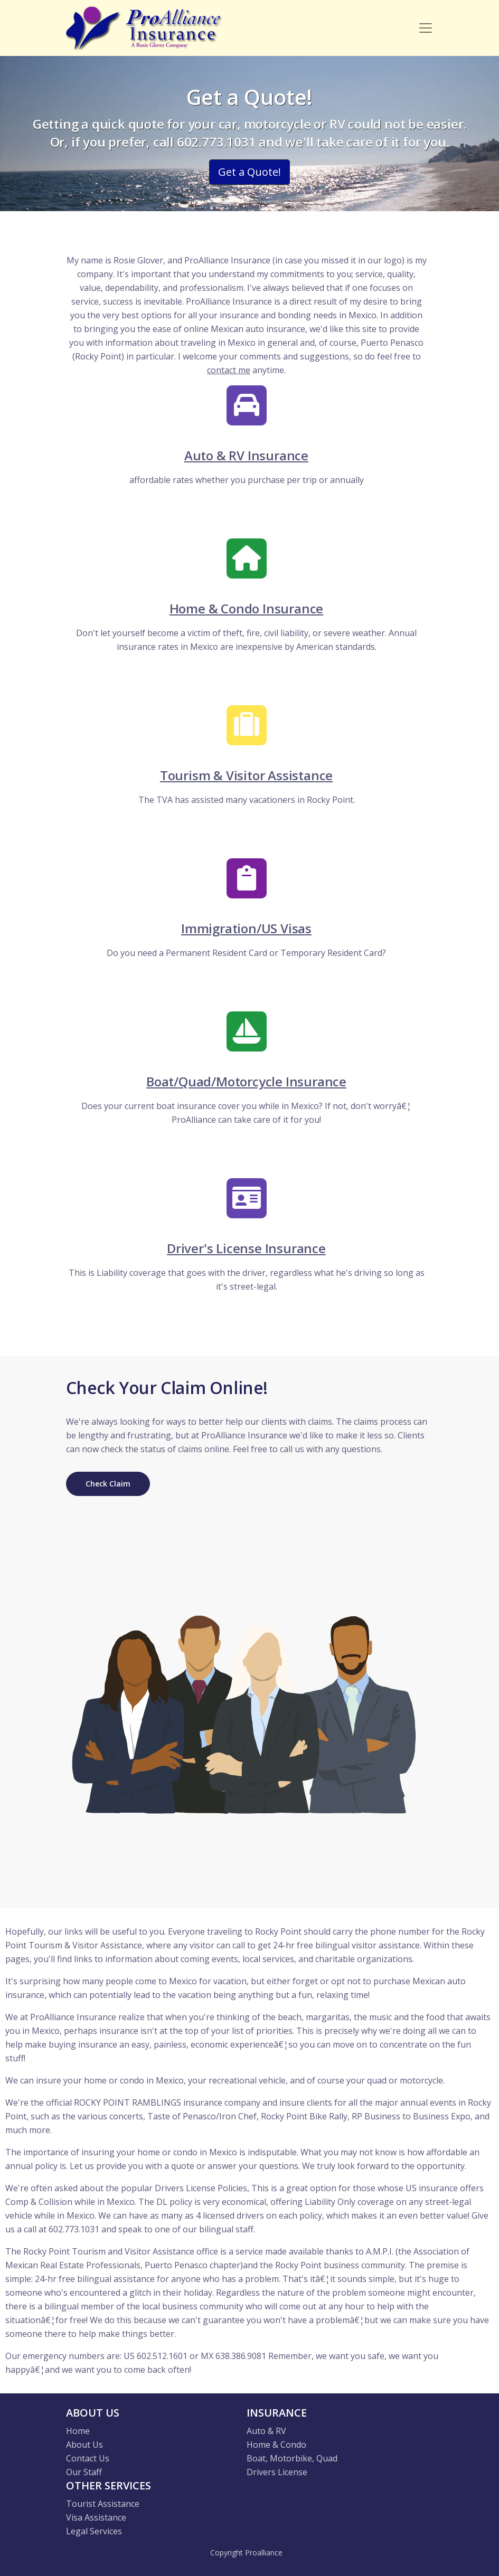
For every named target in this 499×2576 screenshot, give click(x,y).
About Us (84, 2444)
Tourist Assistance (102, 2503)
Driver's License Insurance (246, 1248)
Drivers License (277, 2472)
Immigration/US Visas (246, 928)
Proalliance (264, 2552)
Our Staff (84, 2472)
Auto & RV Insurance (246, 455)
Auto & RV (266, 2431)
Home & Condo (276, 2444)
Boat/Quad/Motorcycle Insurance (246, 1081)
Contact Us (87, 2458)
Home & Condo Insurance (247, 608)
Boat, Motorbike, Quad (292, 2458)
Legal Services (94, 2531)
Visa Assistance (96, 2517)
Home (78, 2431)
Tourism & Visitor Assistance (246, 775)
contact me (228, 370)
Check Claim (108, 1484)
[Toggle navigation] (426, 28)
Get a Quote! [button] (249, 172)
